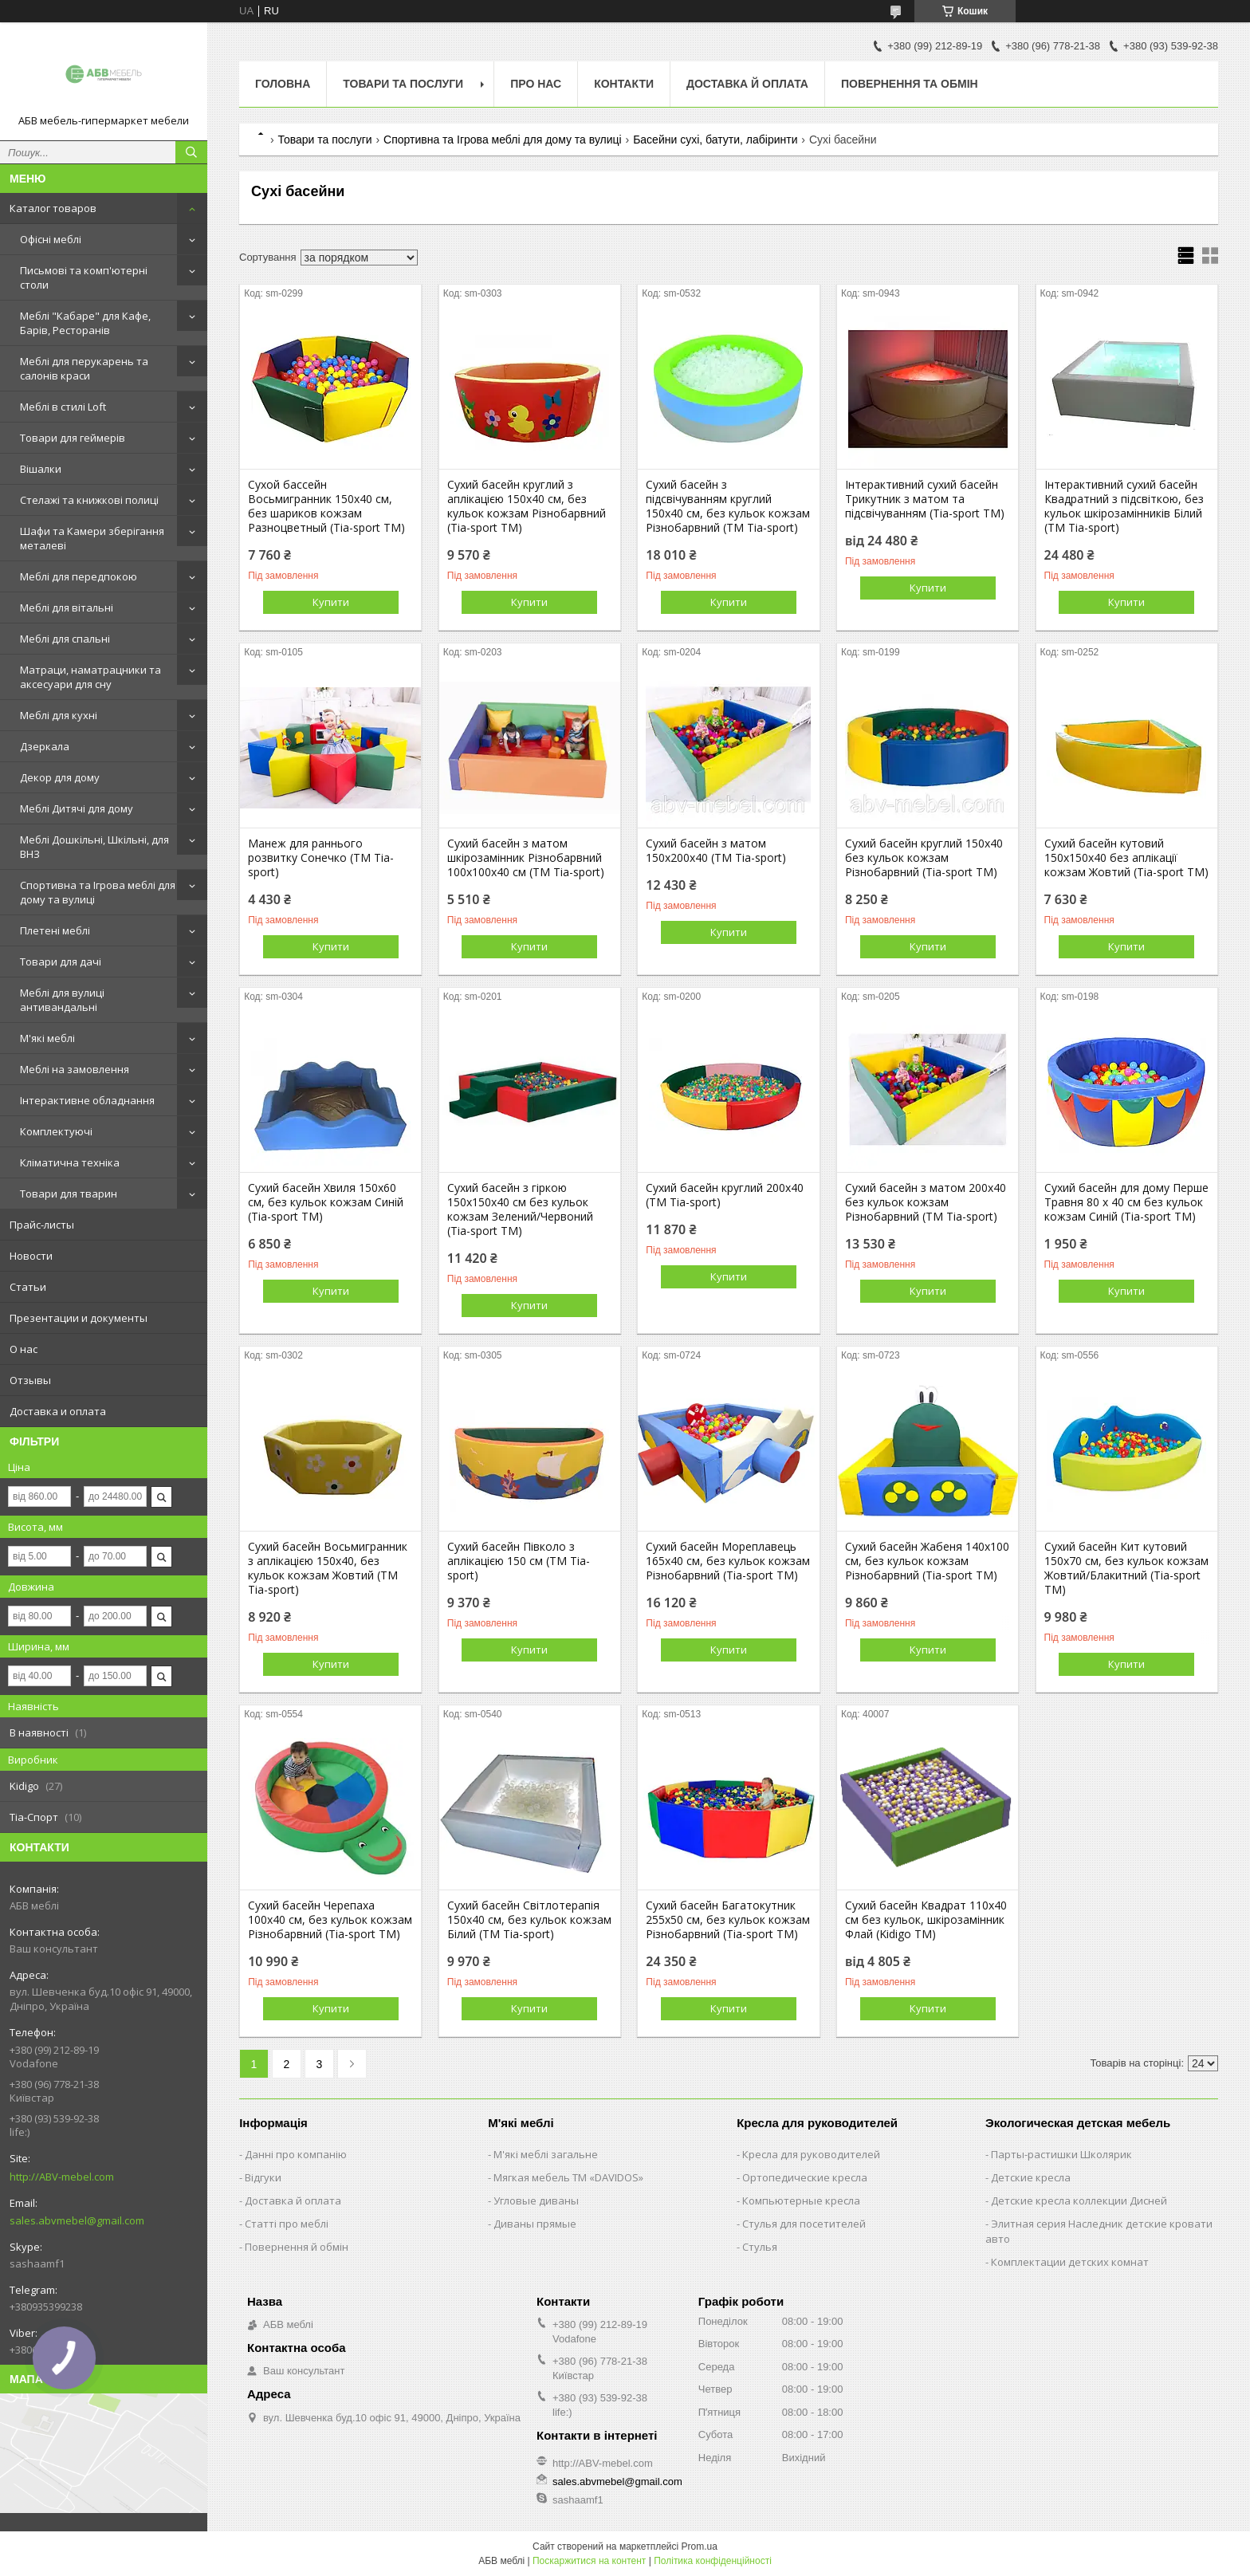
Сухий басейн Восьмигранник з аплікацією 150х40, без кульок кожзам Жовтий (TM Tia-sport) (327, 1568)
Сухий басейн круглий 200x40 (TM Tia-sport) (725, 1195)
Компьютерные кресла (801, 2200)
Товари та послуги (403, 83)
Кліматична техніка (70, 1162)
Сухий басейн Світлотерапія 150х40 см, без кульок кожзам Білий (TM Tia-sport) (529, 1919)
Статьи (28, 1287)
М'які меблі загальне (545, 2154)
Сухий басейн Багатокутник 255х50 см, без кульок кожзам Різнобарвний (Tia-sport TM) (728, 1919)
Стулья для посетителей (804, 2223)
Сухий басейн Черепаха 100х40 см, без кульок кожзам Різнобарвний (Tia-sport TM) (330, 1919)
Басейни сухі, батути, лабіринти (715, 139)
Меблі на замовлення (74, 1069)
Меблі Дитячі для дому (76, 808)
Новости (31, 1256)
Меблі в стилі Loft (63, 406)
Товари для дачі (60, 961)
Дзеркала (44, 746)
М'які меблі (47, 1038)
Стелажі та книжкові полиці (89, 500)
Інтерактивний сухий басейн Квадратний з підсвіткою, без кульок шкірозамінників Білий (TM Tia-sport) (1124, 506)
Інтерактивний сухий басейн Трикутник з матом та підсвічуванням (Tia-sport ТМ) (924, 499)
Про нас (535, 83)
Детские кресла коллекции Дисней (1079, 2200)
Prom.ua (699, 2546)
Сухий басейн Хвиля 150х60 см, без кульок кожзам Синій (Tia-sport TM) (325, 1202)
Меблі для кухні (58, 715)
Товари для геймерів (72, 438)
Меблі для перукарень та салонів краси (84, 368)
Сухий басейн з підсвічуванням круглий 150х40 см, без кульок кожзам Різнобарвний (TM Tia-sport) (728, 506)
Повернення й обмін (296, 2247)
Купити (330, 602)
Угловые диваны (536, 2200)
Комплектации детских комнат (1070, 2262)
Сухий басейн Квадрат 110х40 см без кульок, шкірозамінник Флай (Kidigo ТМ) (926, 1919)
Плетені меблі (55, 930)
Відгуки (263, 2177)
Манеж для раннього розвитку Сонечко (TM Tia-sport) (321, 857)
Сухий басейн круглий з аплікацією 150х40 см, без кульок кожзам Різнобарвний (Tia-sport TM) (526, 506)
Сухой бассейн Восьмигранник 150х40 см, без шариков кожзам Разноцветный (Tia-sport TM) (326, 506)
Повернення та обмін (909, 83)
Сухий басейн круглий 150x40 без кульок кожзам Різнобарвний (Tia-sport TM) (924, 857)
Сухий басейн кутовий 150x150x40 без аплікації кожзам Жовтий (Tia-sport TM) (1126, 857)
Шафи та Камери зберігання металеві (92, 538)
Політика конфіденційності (713, 2560)
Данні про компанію (296, 2154)
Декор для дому (60, 777)
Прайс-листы (42, 1224)
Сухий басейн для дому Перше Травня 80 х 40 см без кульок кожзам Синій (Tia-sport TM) (1126, 1202)
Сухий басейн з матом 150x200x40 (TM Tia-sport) (716, 850)
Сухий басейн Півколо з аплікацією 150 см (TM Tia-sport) (518, 1561)
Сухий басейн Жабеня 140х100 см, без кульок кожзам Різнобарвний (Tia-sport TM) (927, 1561)
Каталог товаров (53, 208)
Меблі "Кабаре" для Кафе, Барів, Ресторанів (85, 323)
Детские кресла (1031, 2177)
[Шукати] (191, 152)
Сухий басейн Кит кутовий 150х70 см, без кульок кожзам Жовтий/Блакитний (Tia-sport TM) (1126, 1568)
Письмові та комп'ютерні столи (83, 277)
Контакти (624, 83)
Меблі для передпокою (78, 576)
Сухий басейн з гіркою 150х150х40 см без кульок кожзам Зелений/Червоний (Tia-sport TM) (520, 1209)
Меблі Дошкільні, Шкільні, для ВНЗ (94, 846)
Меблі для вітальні (66, 607)
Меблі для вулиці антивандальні (62, 999)
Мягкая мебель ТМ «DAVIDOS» (568, 2177)
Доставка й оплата (747, 83)
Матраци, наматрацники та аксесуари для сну (90, 677)
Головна (282, 83)
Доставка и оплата (58, 1411)
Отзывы (30, 1380)
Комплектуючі (56, 1131)
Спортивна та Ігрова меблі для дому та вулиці (97, 892)
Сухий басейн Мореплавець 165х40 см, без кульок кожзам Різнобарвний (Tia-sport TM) (728, 1561)
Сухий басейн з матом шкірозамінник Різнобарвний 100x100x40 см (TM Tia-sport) (525, 857)
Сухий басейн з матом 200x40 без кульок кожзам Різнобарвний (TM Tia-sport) (925, 1202)
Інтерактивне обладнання (87, 1100)
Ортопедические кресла (804, 2177)
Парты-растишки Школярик (1061, 2154)
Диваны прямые (534, 2223)
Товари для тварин (68, 1193)
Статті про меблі (286, 2223)
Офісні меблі (50, 239)
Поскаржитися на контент (589, 2560)
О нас (23, 1349)
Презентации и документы (78, 1318)
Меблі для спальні (65, 638)
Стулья (759, 2247)
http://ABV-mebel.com (62, 2176)
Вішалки (40, 469)
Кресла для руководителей (811, 2154)
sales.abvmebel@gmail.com (77, 2220)
